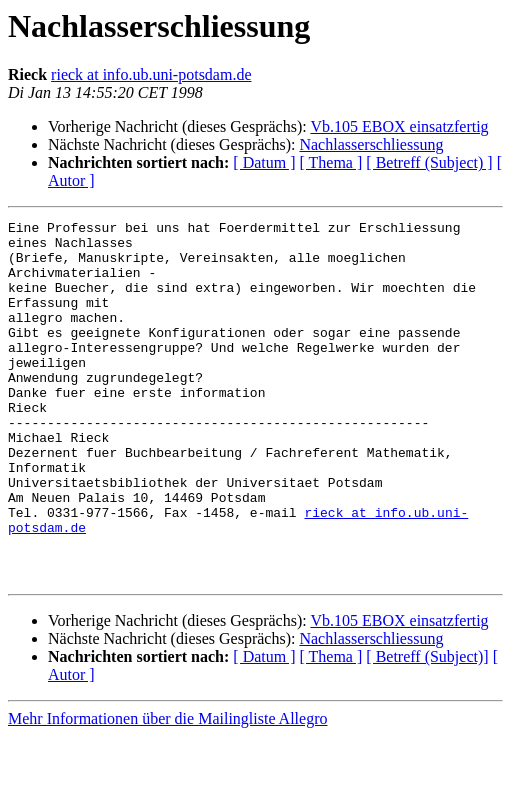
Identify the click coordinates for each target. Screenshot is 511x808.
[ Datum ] (264, 162)
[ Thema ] (331, 162)
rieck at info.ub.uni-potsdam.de (151, 74)
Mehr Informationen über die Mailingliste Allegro (167, 790)
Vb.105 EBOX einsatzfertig (399, 126)
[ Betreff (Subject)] (427, 728)
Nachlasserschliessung (371, 144)
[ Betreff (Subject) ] (429, 162)
